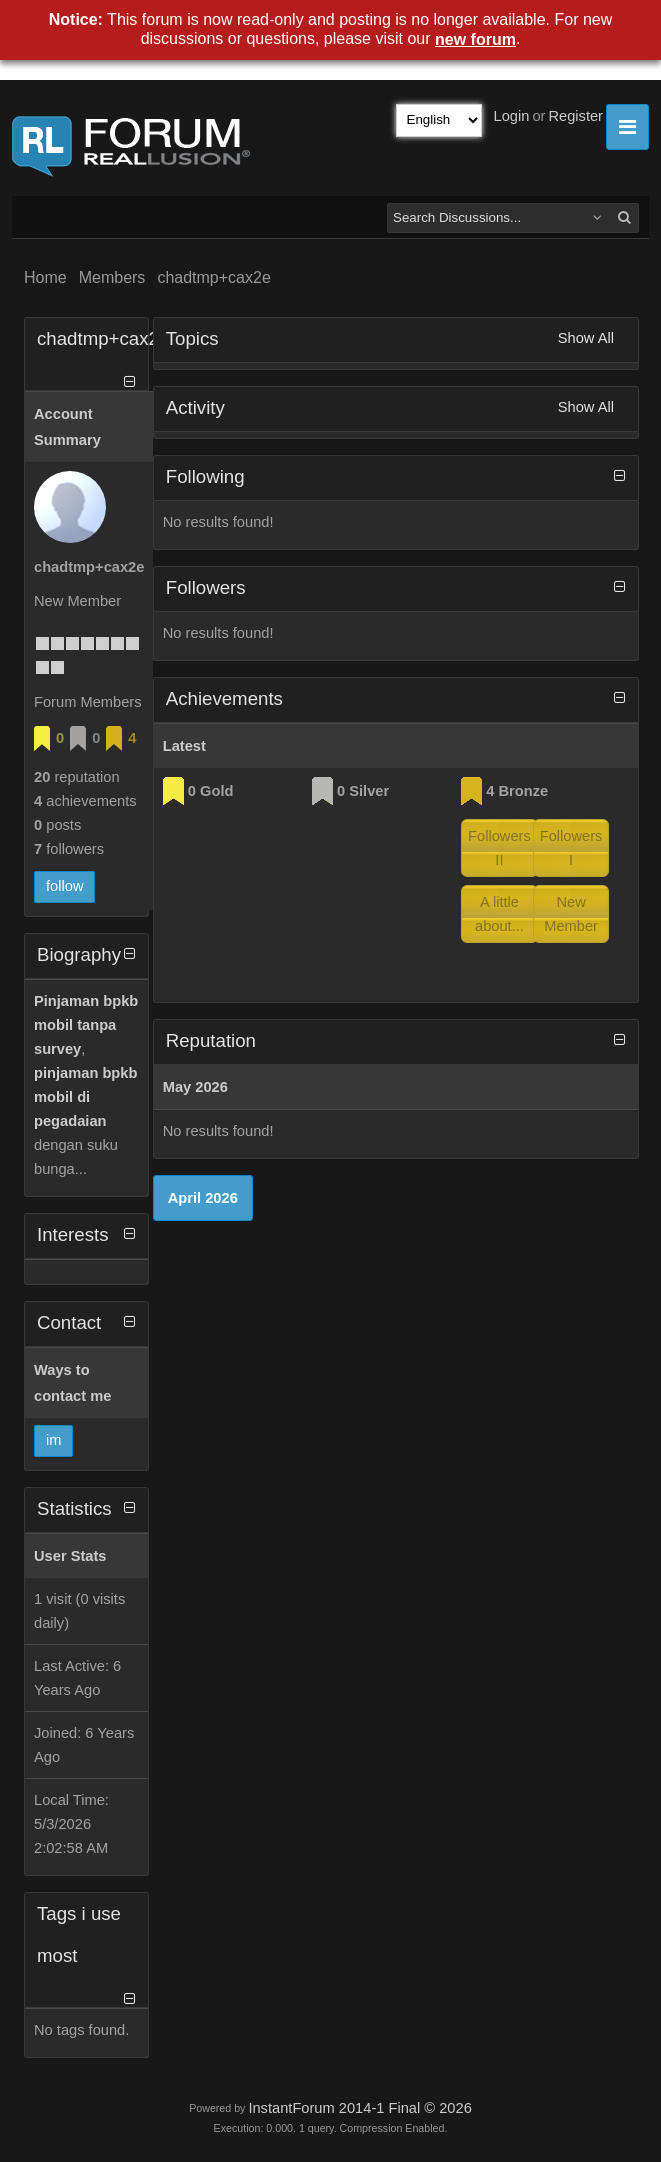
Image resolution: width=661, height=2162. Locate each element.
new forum (475, 39)
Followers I (571, 848)
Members (112, 277)
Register (575, 116)
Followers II (499, 848)
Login (512, 116)
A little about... (499, 914)
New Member (571, 914)
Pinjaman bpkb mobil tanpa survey (86, 1025)
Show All (586, 338)
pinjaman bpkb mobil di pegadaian (85, 1097)
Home (45, 277)
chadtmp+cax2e (213, 277)
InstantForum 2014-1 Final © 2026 (359, 2108)
